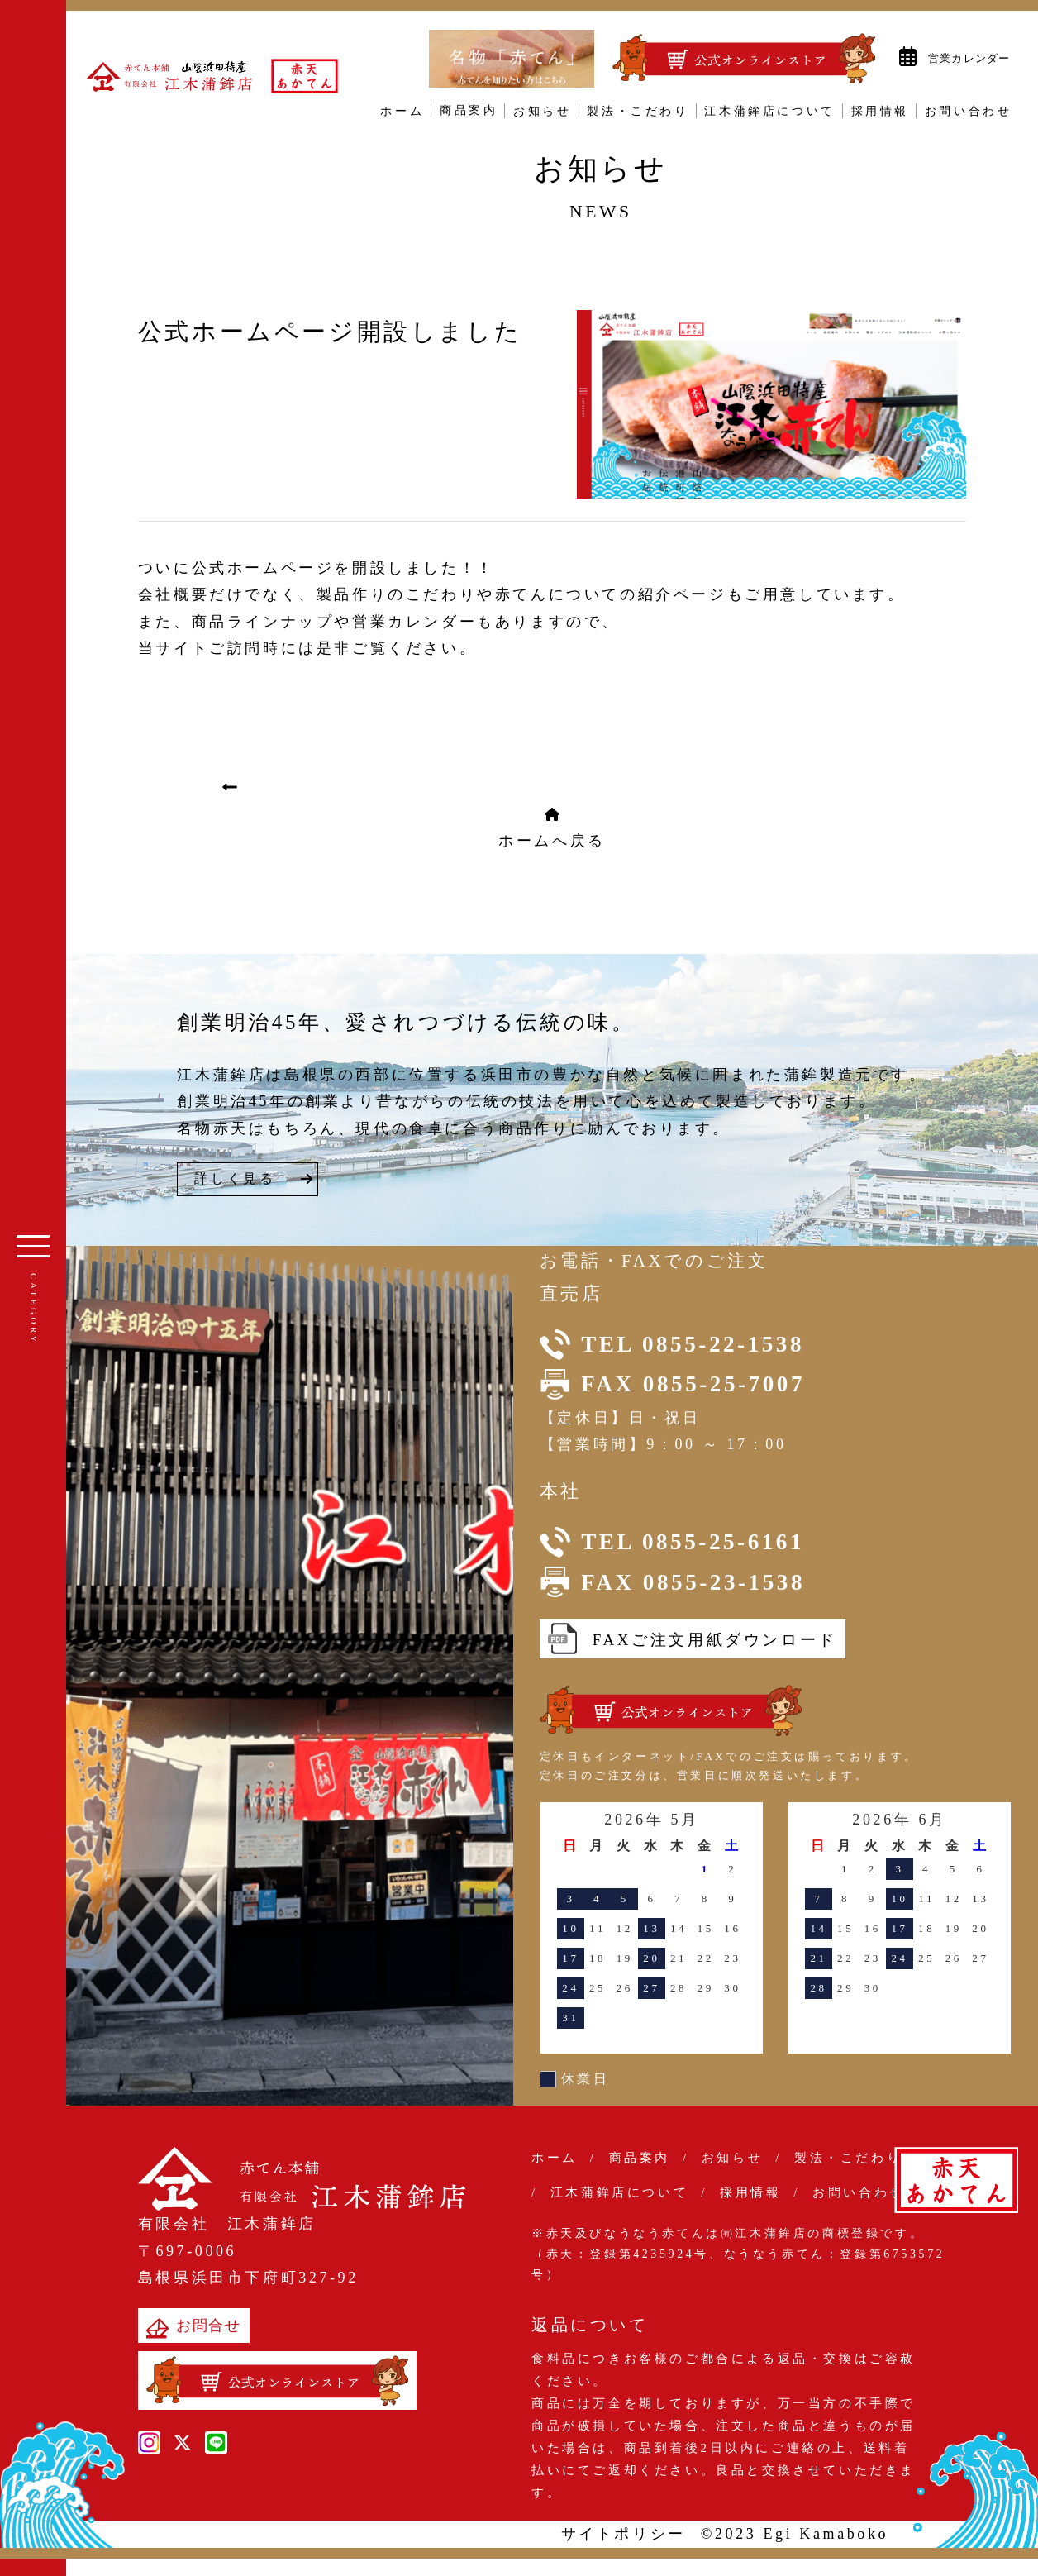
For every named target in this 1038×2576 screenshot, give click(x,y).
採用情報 (880, 111)
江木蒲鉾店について (769, 111)
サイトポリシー (623, 2534)
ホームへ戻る (552, 828)
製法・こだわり (637, 111)
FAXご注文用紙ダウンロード (692, 1638)
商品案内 (469, 111)
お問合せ (193, 2328)
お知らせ (542, 111)
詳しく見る (234, 1178)
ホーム (402, 111)
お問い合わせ (968, 111)
